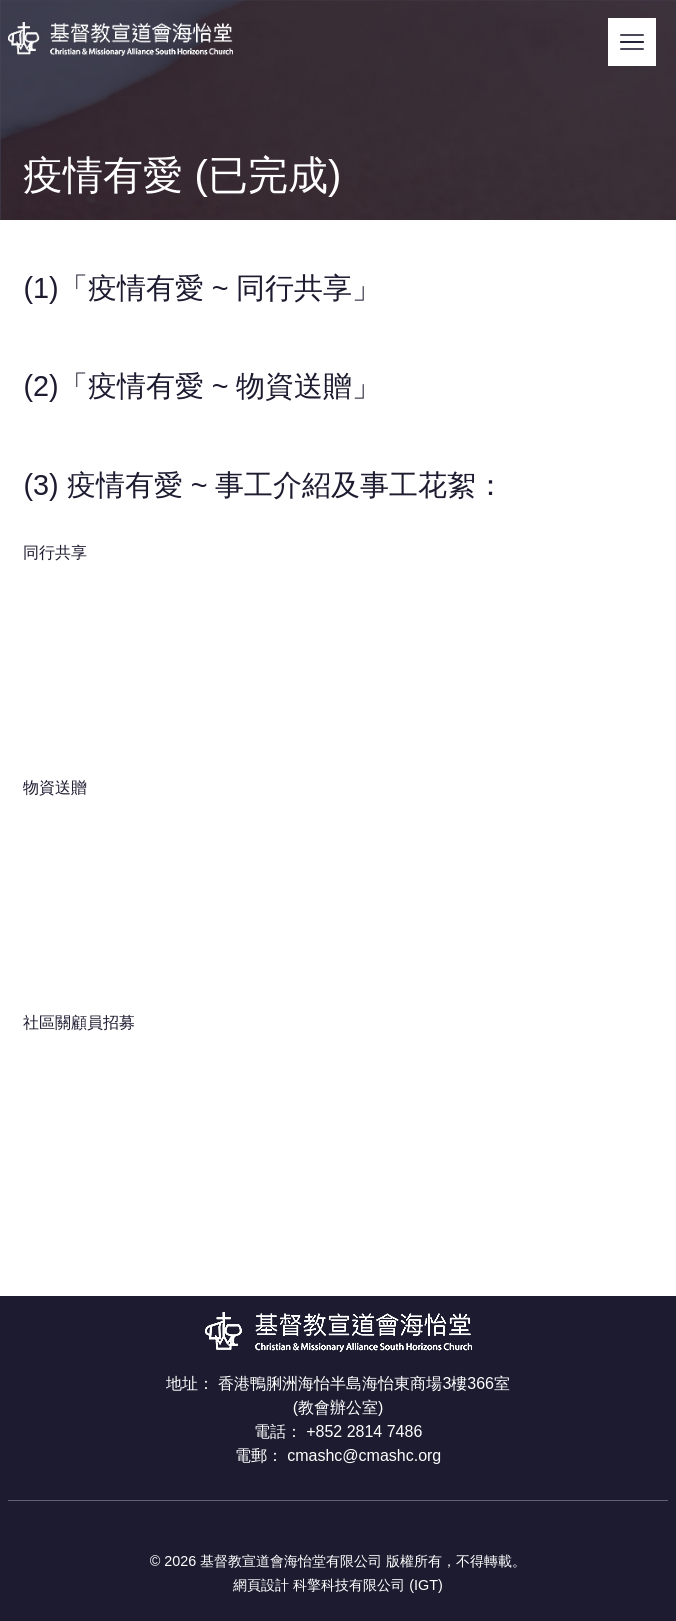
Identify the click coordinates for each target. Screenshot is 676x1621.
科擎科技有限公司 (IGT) (368, 1585)
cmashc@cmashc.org (364, 1455)
